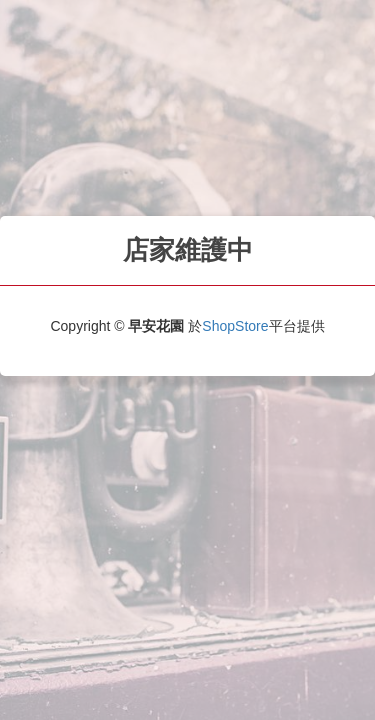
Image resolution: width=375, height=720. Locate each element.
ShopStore (235, 326)
